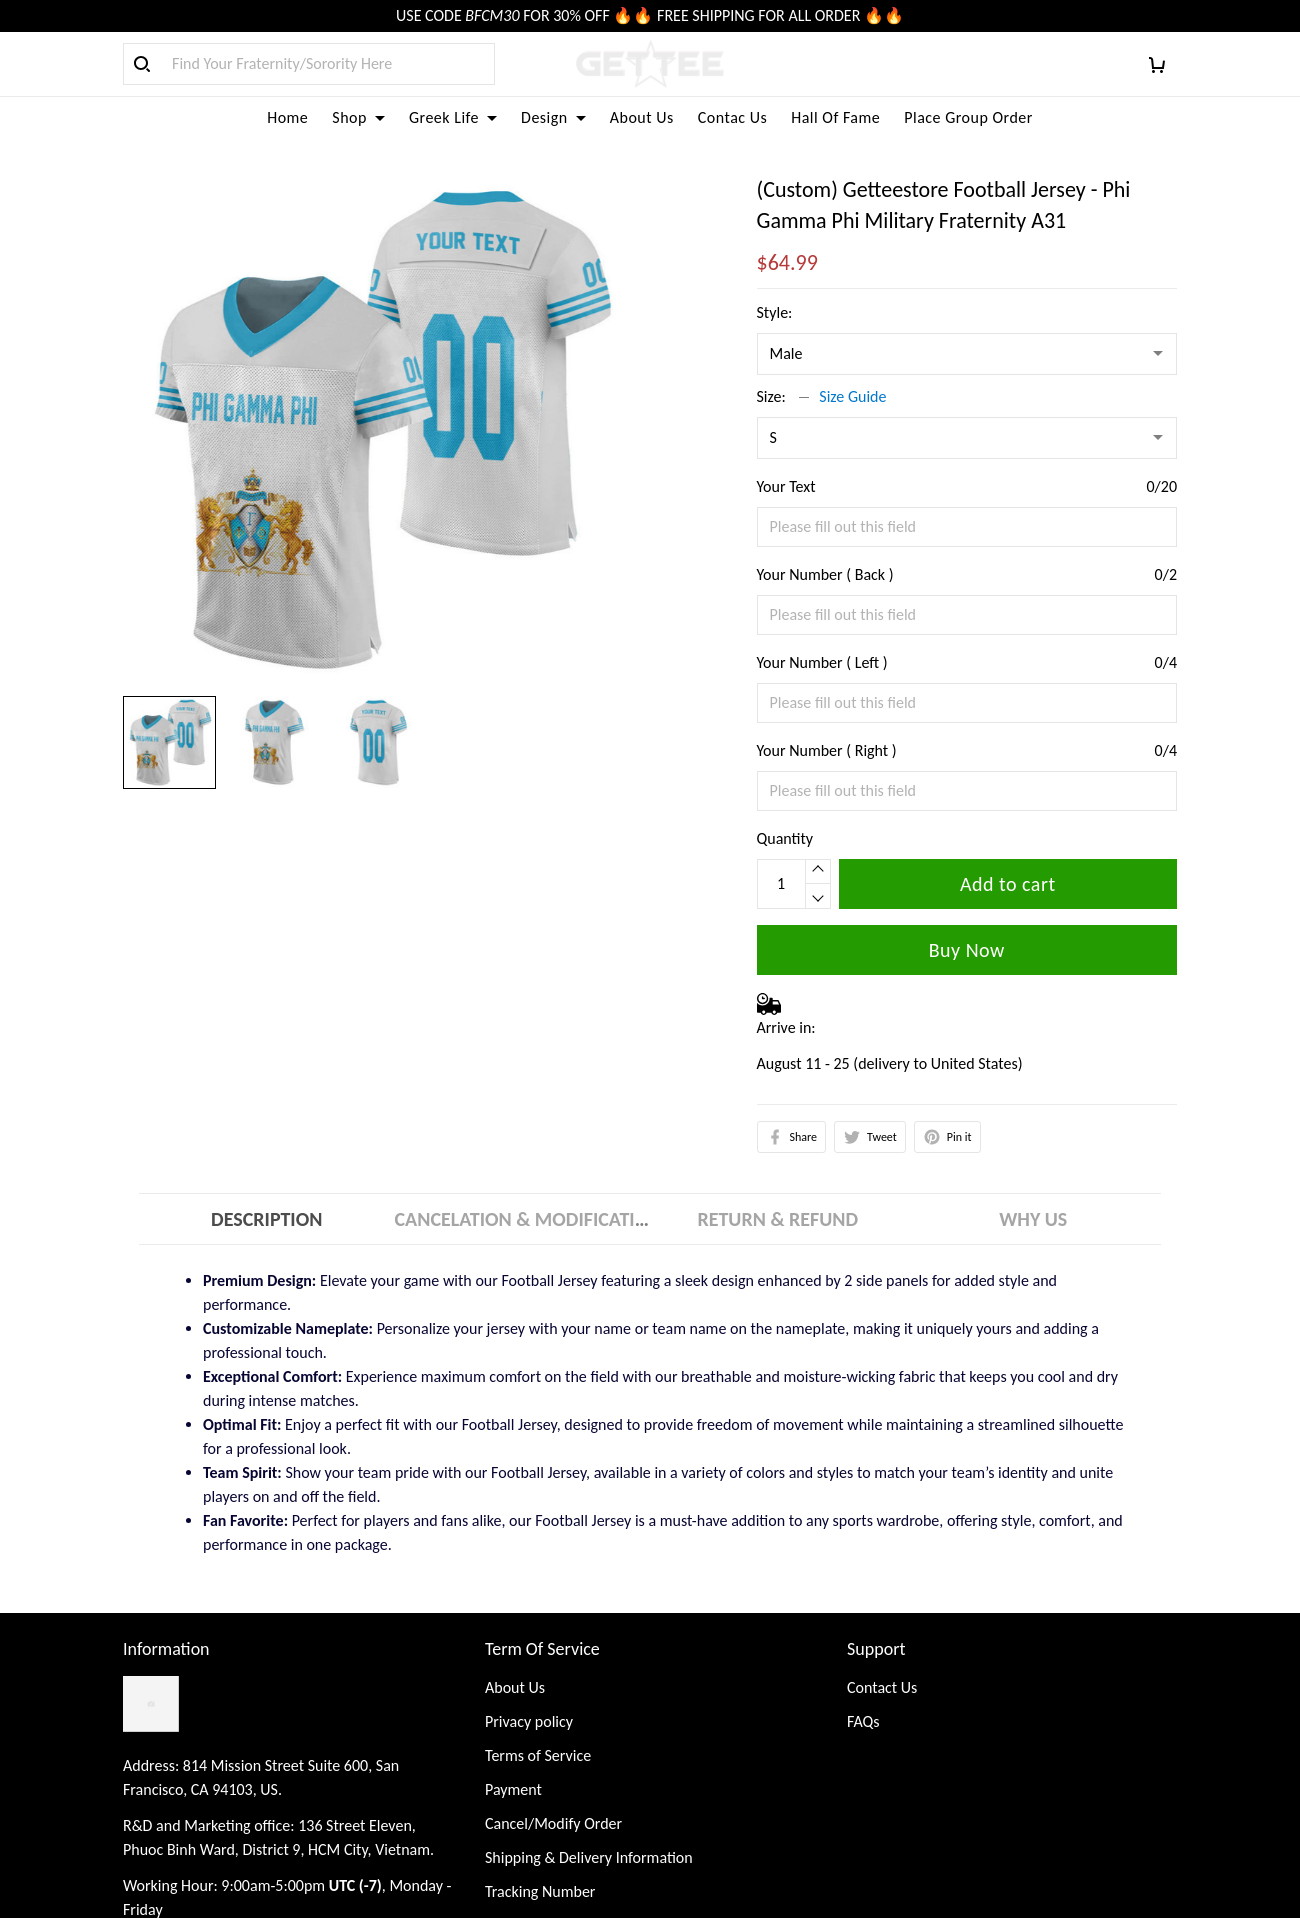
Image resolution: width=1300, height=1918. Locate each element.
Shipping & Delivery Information (589, 1857)
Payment (513, 1789)
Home (287, 117)
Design (553, 117)
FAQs (863, 1721)
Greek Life (453, 117)
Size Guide (852, 396)
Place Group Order (968, 117)
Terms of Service (538, 1755)
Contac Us (732, 117)
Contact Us (882, 1687)
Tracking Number (540, 1891)
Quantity (785, 838)
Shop (358, 117)
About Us (642, 117)
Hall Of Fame (835, 117)
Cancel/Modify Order (553, 1823)
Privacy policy (529, 1721)
